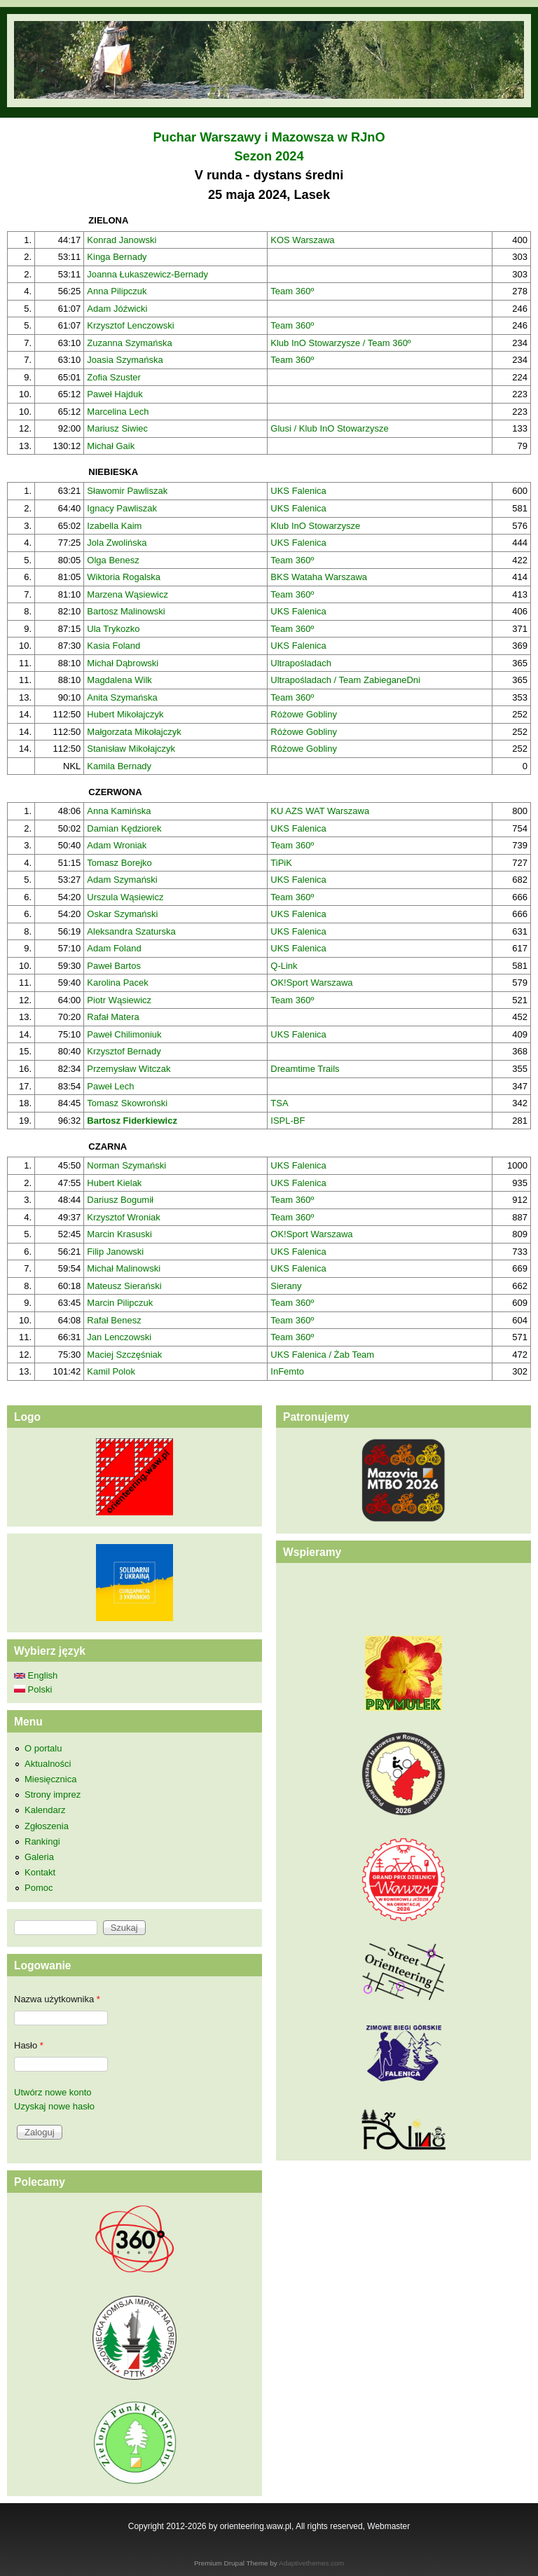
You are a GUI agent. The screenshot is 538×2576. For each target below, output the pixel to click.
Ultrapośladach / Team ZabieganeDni (345, 680)
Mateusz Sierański (124, 1286)
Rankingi (42, 1841)
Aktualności (48, 1763)
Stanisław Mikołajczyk (131, 748)
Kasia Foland (113, 645)
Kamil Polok (111, 1371)
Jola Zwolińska (116, 542)
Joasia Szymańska (125, 359)
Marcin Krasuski (119, 1234)
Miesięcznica (50, 1779)
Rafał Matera (113, 1017)
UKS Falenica (298, 490)
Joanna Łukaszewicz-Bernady (147, 274)
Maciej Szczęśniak (124, 1354)
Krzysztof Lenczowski (130, 325)
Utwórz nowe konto (53, 2092)
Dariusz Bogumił (120, 1199)
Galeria (39, 1857)
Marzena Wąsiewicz (127, 594)
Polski (33, 1689)
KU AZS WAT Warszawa (319, 811)
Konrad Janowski (121, 240)
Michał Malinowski (123, 1268)
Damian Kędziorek (124, 828)
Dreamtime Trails (304, 1068)
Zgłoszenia (47, 1826)
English (35, 1675)
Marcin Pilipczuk (120, 1302)
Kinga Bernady (116, 257)
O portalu (43, 1748)
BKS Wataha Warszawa (318, 577)
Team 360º (292, 291)
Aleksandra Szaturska (131, 931)
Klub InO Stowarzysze (315, 526)
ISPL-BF (287, 1120)
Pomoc (39, 1887)
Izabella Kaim (114, 526)
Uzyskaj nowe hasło (54, 2106)
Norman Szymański (126, 1165)
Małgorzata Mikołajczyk (134, 731)
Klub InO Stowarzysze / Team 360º (340, 343)
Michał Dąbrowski (122, 663)
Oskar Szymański (122, 914)
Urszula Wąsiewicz (125, 897)
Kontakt (40, 1872)
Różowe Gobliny (303, 714)
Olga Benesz (113, 560)
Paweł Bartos (114, 965)
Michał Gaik (110, 446)
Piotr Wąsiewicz (119, 1000)
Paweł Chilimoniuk (124, 1034)
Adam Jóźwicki (117, 308)
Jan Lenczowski (119, 1337)
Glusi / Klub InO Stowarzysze (329, 428)
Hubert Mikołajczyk (125, 714)
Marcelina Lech (118, 411)
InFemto (287, 1371)
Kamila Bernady (119, 766)
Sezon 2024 (268, 156)
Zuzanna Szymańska (129, 343)
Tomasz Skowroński (127, 1103)
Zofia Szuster (114, 377)
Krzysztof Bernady (124, 1051)
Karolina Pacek (117, 982)
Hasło (28, 2045)
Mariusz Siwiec (117, 428)
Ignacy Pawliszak (122, 508)
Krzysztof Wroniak (123, 1217)
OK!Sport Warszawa (311, 982)
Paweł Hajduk (115, 394)
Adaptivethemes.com (311, 2563)
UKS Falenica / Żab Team (322, 1354)
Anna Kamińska (119, 811)
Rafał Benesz (114, 1320)
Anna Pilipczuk (116, 291)
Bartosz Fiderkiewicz (132, 1120)
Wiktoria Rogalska (123, 577)
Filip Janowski (115, 1251)
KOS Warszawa (302, 240)
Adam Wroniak (116, 845)
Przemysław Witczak (128, 1068)
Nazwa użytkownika (57, 1999)
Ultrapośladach (300, 663)
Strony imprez (53, 1794)
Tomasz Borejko (119, 862)
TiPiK (281, 862)
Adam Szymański (122, 879)
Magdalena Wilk (119, 680)
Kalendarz (45, 1810)
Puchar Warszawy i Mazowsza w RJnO (269, 137)
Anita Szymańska (122, 697)
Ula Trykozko (113, 629)
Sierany (285, 1286)
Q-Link (283, 965)
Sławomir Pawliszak (127, 490)
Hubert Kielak (114, 1183)
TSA (279, 1103)
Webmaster (388, 2526)
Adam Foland (114, 948)
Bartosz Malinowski (126, 611)
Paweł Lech (110, 1086)
